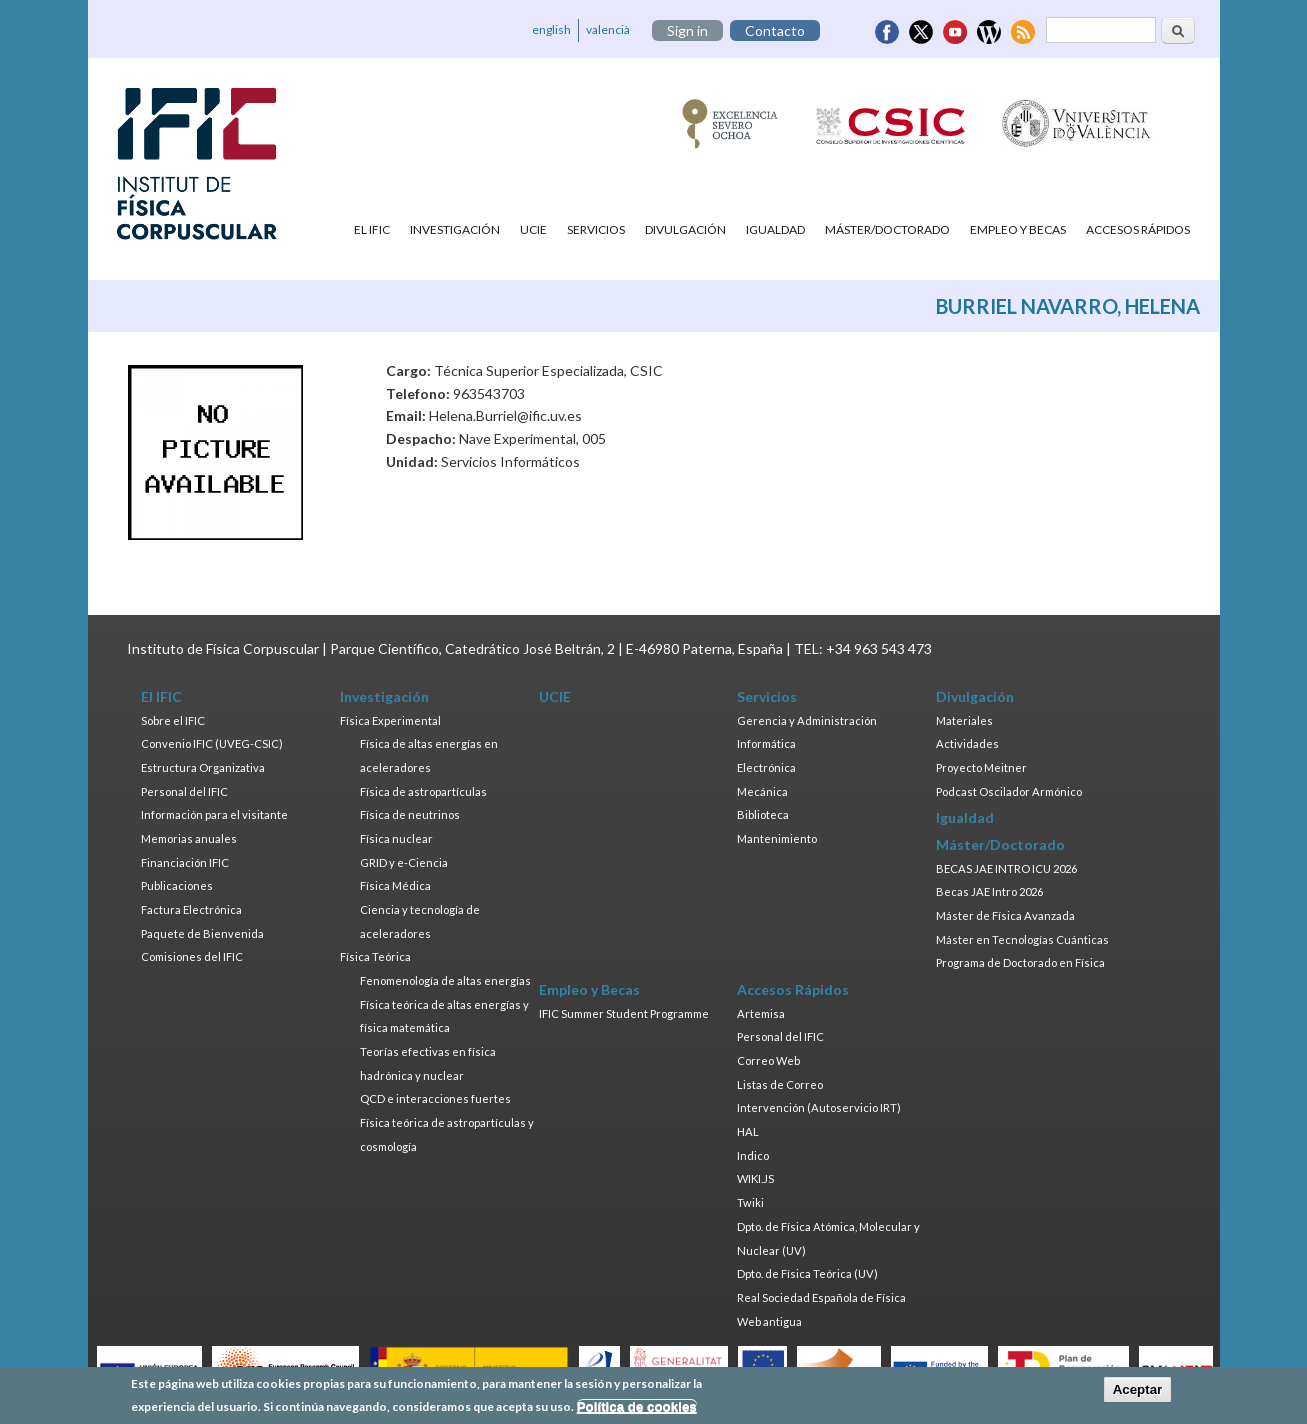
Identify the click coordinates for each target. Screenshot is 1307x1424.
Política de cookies (637, 1411)
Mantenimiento (777, 838)
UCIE (533, 229)
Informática (766, 743)
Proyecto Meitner (981, 767)
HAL (748, 1131)
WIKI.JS (755, 1178)
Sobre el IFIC (173, 720)
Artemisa (761, 1013)
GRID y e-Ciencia (404, 862)
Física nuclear (396, 838)
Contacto (775, 30)
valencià (608, 29)
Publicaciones (177, 885)
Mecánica (762, 791)
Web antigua (769, 1321)
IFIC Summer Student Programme (624, 1013)
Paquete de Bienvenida (202, 933)
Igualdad (775, 229)
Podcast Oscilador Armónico (1009, 791)
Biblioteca (763, 814)
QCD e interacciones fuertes (435, 1098)
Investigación (455, 229)
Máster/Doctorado (887, 229)
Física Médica (395, 885)
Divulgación (685, 229)
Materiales (964, 720)
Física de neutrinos (410, 814)
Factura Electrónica (191, 909)
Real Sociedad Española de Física (821, 1297)
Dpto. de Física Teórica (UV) (807, 1273)
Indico (753, 1155)
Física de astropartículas (423, 791)
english (551, 29)
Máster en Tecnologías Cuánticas (1022, 939)
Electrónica (766, 767)
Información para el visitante (214, 814)
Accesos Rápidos (1138, 229)
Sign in (687, 30)
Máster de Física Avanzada (1005, 915)
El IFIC (372, 229)
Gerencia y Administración (807, 720)
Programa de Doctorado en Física (1020, 962)
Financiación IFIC (185, 862)
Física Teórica (375, 956)
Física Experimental (390, 720)
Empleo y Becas (1018, 229)
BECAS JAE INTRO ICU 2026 (1006, 868)
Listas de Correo (780, 1084)
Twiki (750, 1202)
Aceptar (1138, 1394)
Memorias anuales (189, 838)
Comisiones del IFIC (192, 956)
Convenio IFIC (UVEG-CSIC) (212, 743)
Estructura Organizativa (203, 767)
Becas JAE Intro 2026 (989, 891)
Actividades (967, 743)
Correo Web (768, 1060)
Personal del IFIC (184, 791)
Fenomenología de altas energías (445, 980)
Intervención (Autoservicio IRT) (819, 1107)
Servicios (596, 229)
